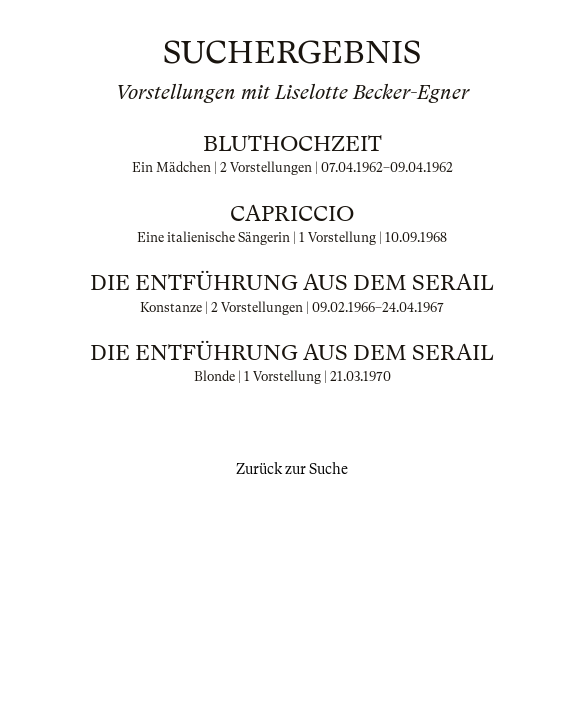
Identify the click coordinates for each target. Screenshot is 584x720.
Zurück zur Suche (292, 469)
